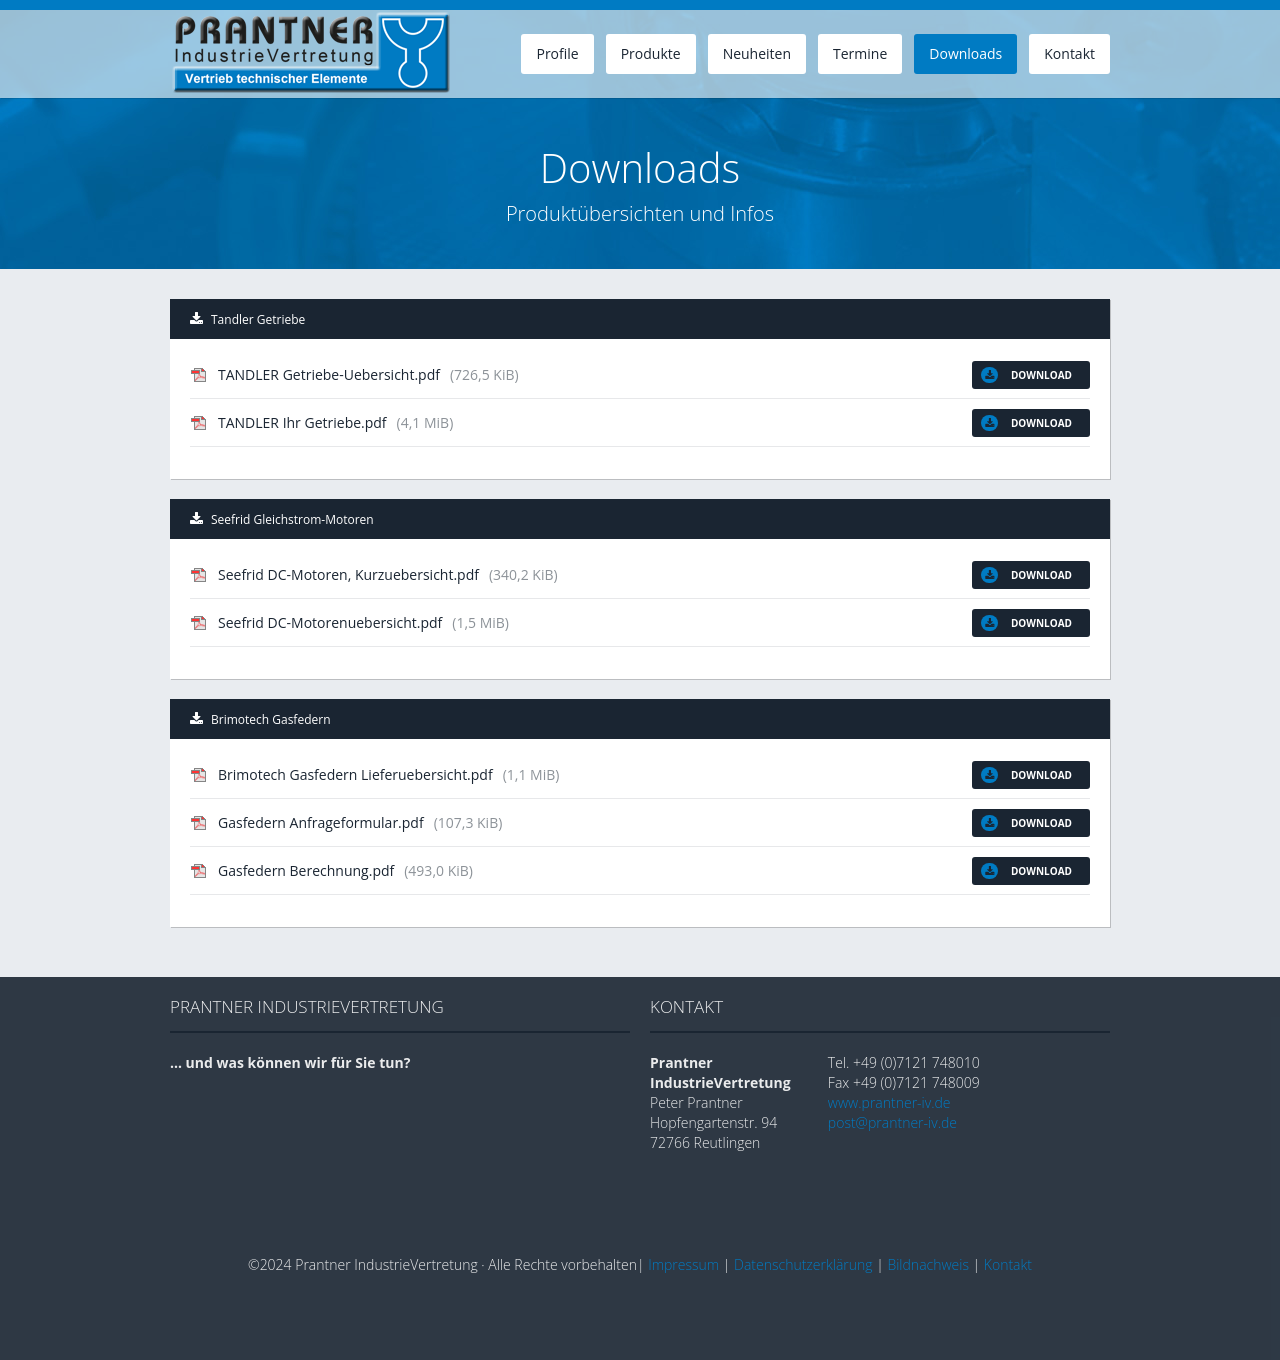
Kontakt (1069, 53)
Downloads (965, 53)
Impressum (683, 1264)
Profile (557, 53)
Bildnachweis (928, 1264)
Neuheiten (757, 53)
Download (1026, 375)
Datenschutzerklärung (803, 1264)
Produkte (651, 53)
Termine (860, 53)
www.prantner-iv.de (889, 1102)
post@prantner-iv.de (892, 1122)
